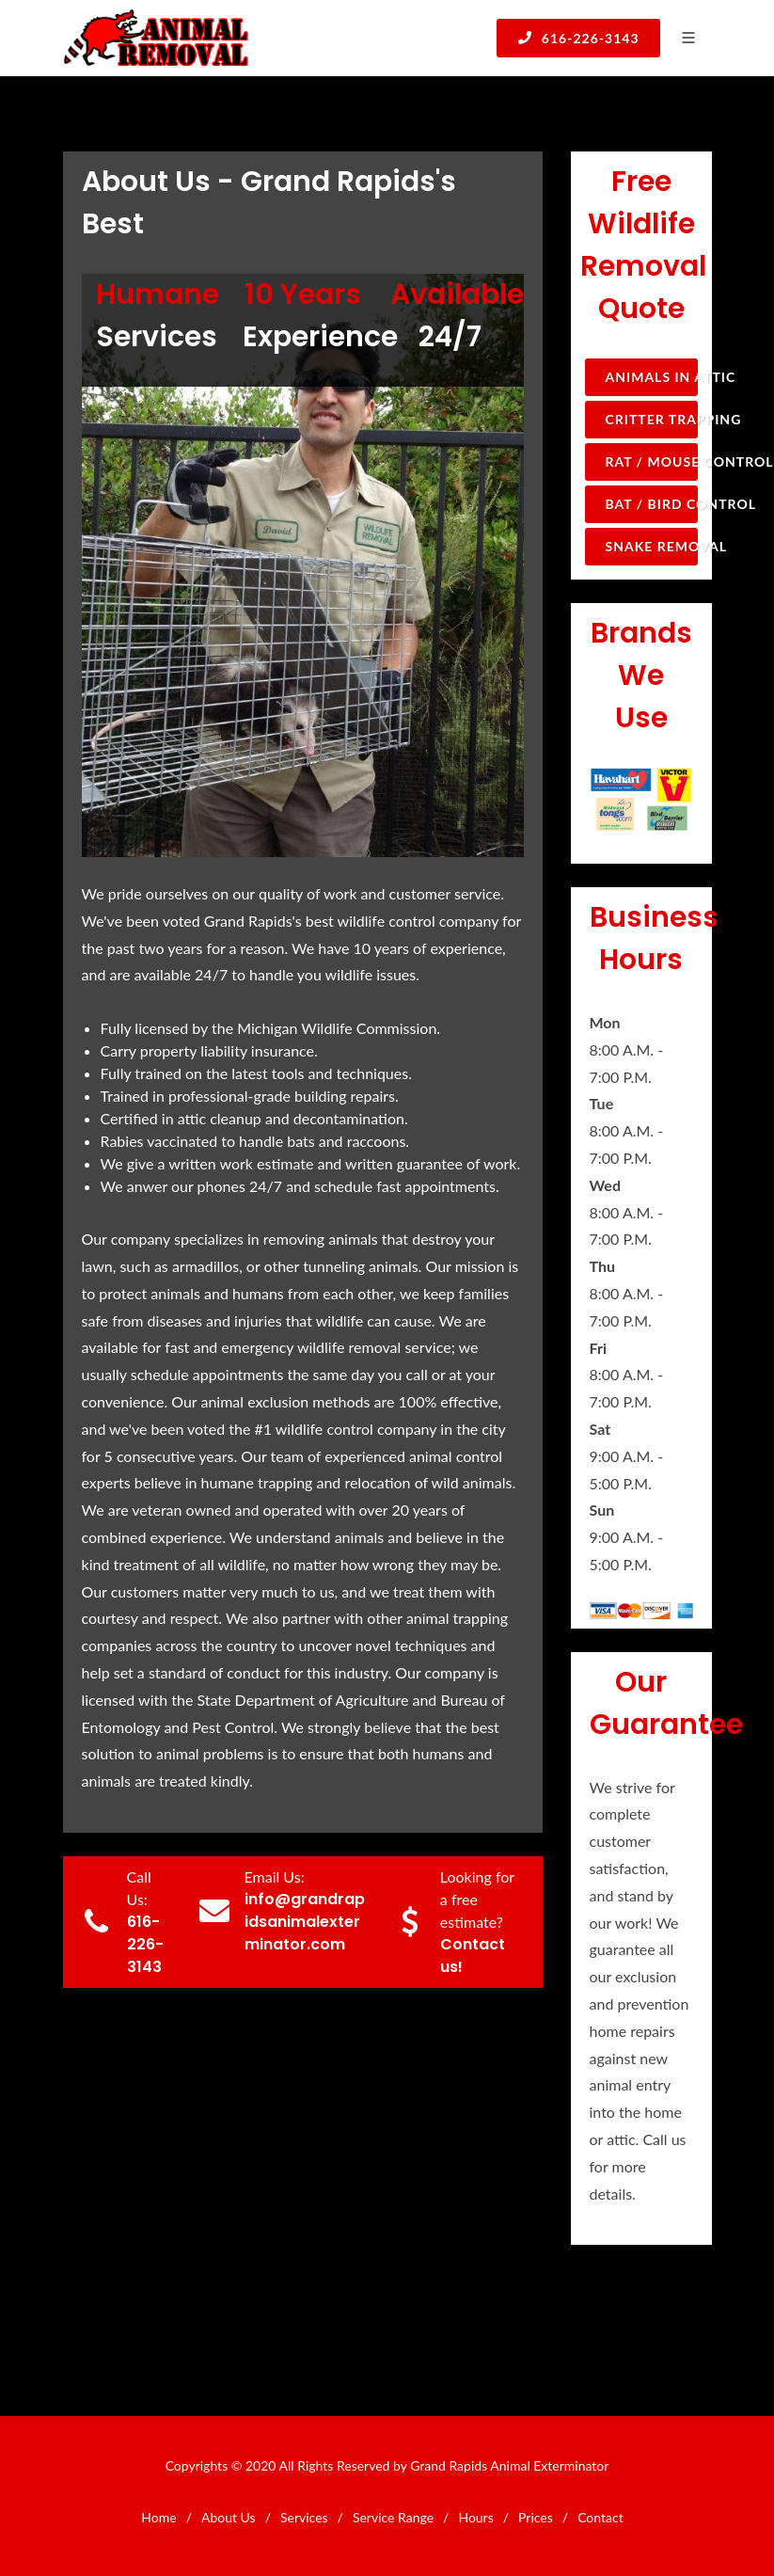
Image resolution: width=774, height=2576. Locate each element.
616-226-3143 (578, 37)
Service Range (393, 2517)
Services (304, 2517)
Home (158, 2517)
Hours (475, 2517)
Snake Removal (652, 546)
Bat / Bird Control (652, 504)
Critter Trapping (652, 419)
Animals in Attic (652, 377)
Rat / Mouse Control (652, 461)
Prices (535, 2517)
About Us (228, 2517)
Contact (600, 2517)
